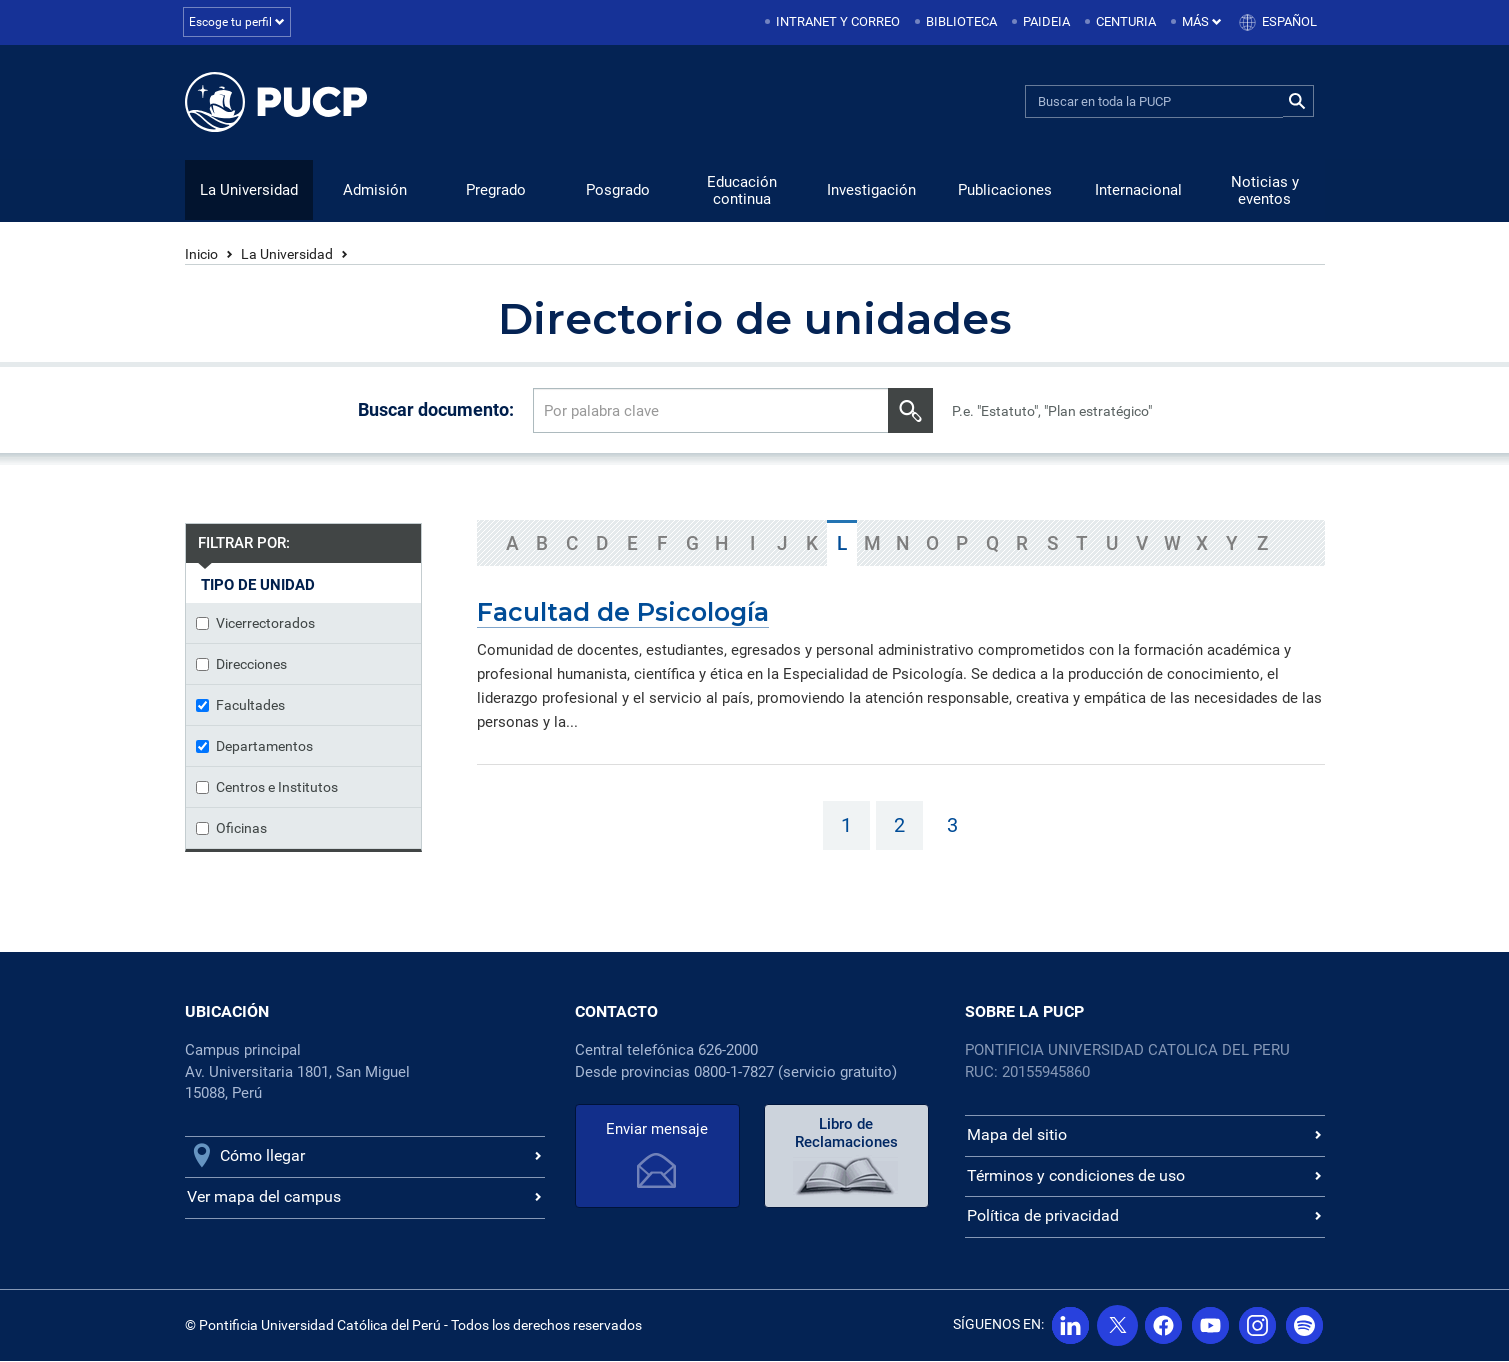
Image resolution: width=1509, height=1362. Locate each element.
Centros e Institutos (267, 788)
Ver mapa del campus (264, 1197)
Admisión (375, 191)
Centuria (1126, 21)
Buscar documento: (436, 410)
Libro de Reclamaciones (846, 1134)
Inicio (201, 255)
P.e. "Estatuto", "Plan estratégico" (1052, 412)
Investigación (871, 191)
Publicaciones (1005, 191)
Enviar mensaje (657, 1130)
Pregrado (496, 191)
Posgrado (618, 191)
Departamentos (254, 747)
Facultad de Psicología (623, 613)
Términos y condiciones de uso (1076, 1176)
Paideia (1046, 21)
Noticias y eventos (1265, 191)
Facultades (240, 706)
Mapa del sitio (1017, 1135)
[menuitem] (834, 22)
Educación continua (742, 191)
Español (1289, 21)
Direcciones (241, 665)
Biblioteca (961, 21)
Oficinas (231, 829)
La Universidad (249, 191)
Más (1202, 21)
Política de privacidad (1043, 1216)
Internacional (1138, 191)
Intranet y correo (838, 21)
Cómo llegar (262, 1156)
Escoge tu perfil (239, 21)
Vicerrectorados (255, 624)
